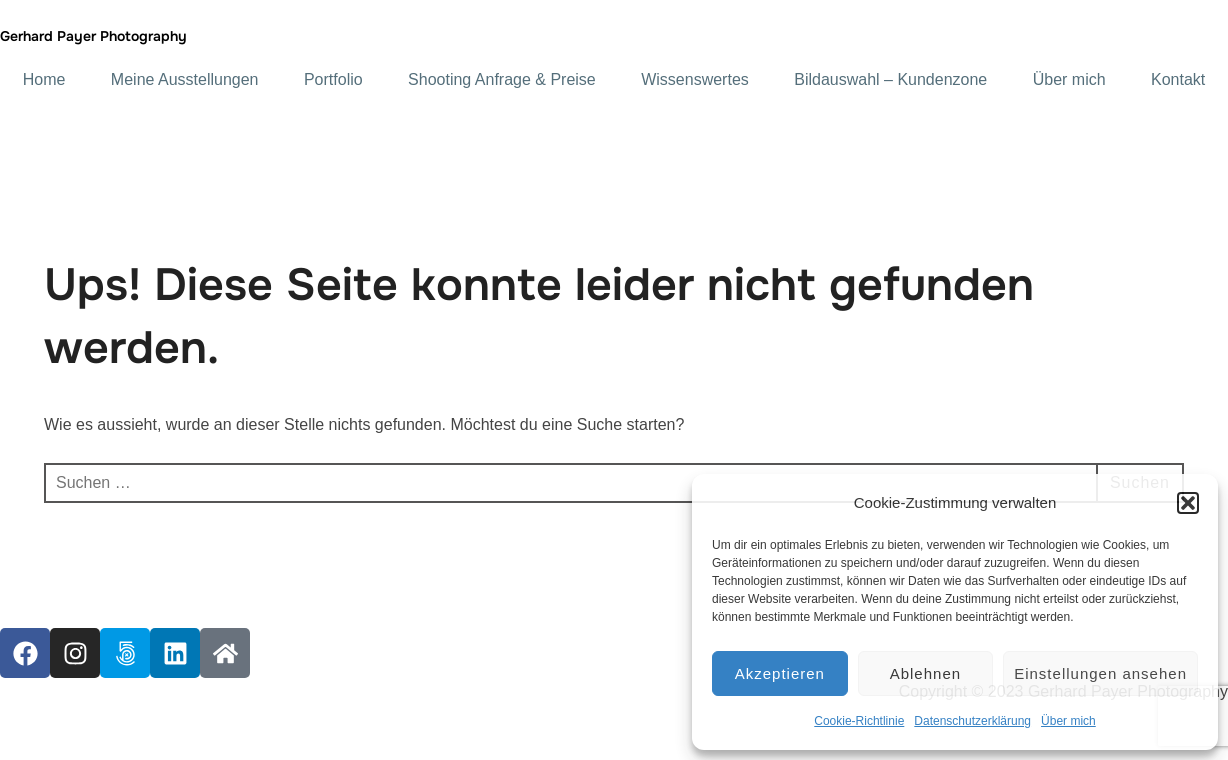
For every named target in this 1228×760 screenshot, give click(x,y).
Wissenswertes (695, 80)
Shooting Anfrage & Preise (502, 80)
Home (44, 80)
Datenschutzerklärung (972, 721)
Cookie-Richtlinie (859, 721)
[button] (1188, 503)
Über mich (1068, 721)
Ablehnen (925, 673)
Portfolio (333, 80)
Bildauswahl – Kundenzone (890, 80)
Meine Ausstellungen (185, 80)
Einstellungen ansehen (1100, 673)
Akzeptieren (780, 673)
